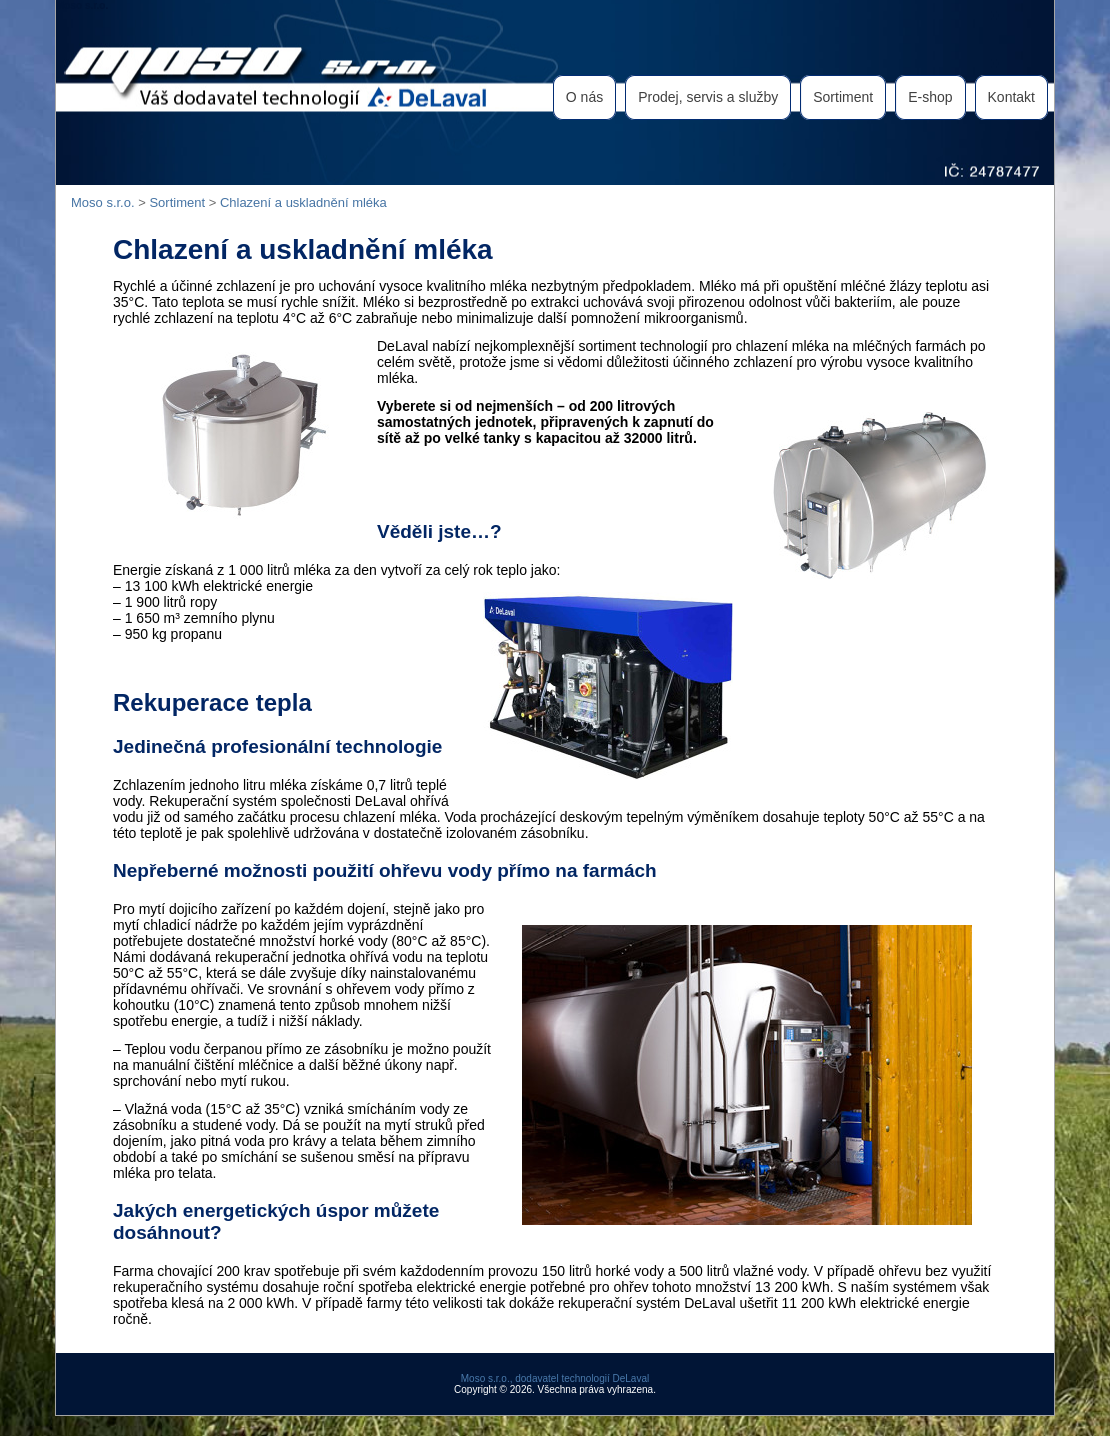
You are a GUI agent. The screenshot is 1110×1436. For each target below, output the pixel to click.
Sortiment (177, 202)
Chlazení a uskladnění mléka (303, 202)
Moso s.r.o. (82, 5)
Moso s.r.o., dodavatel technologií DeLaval (555, 1378)
